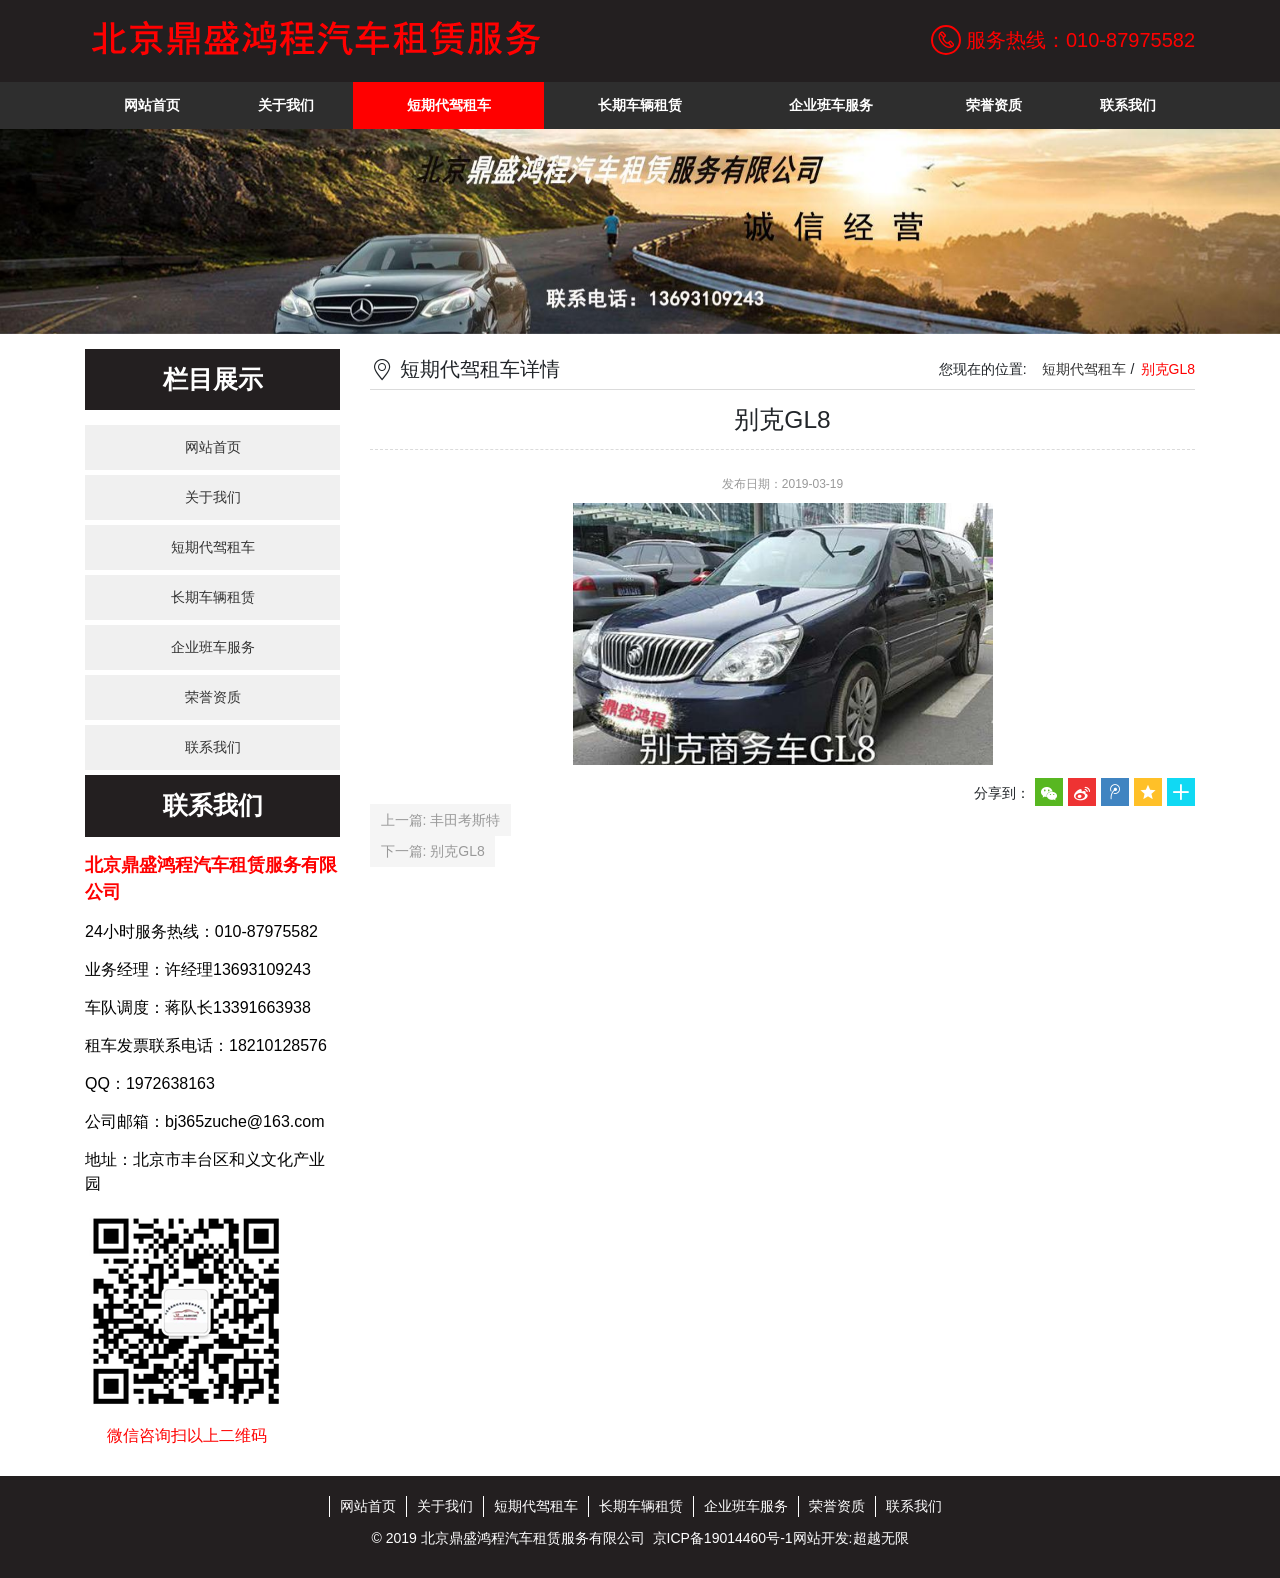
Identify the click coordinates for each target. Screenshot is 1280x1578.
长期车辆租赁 (213, 597)
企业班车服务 (213, 647)
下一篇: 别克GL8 (433, 851)
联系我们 (213, 747)
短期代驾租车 (213, 547)
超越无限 (881, 1538)
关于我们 (213, 497)
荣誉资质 (213, 697)
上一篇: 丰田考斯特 (441, 820)
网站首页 (213, 447)
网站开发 (821, 1538)
